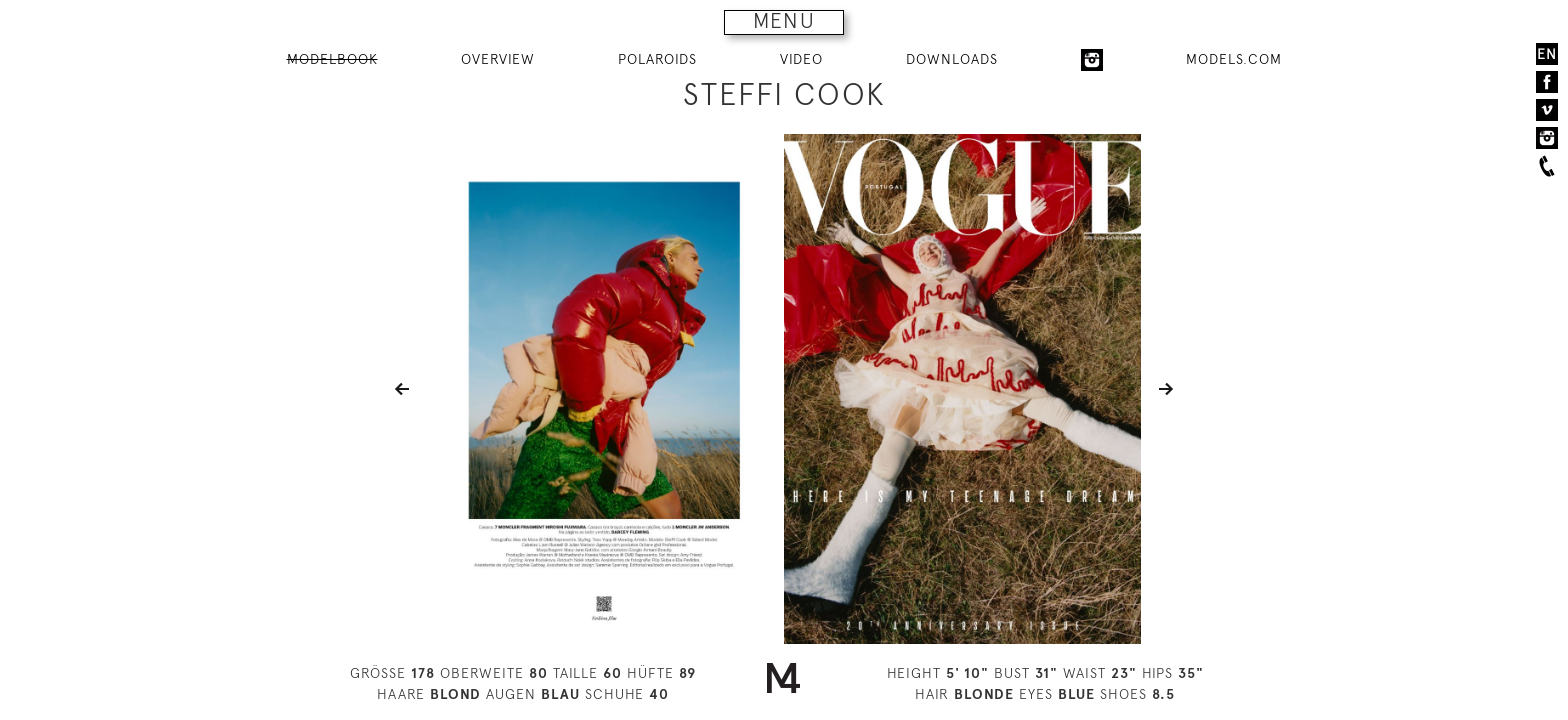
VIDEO (801, 59)
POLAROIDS (657, 59)
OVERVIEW (498, 59)
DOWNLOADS (952, 59)
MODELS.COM (1234, 59)
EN (1547, 54)
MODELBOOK (332, 59)
